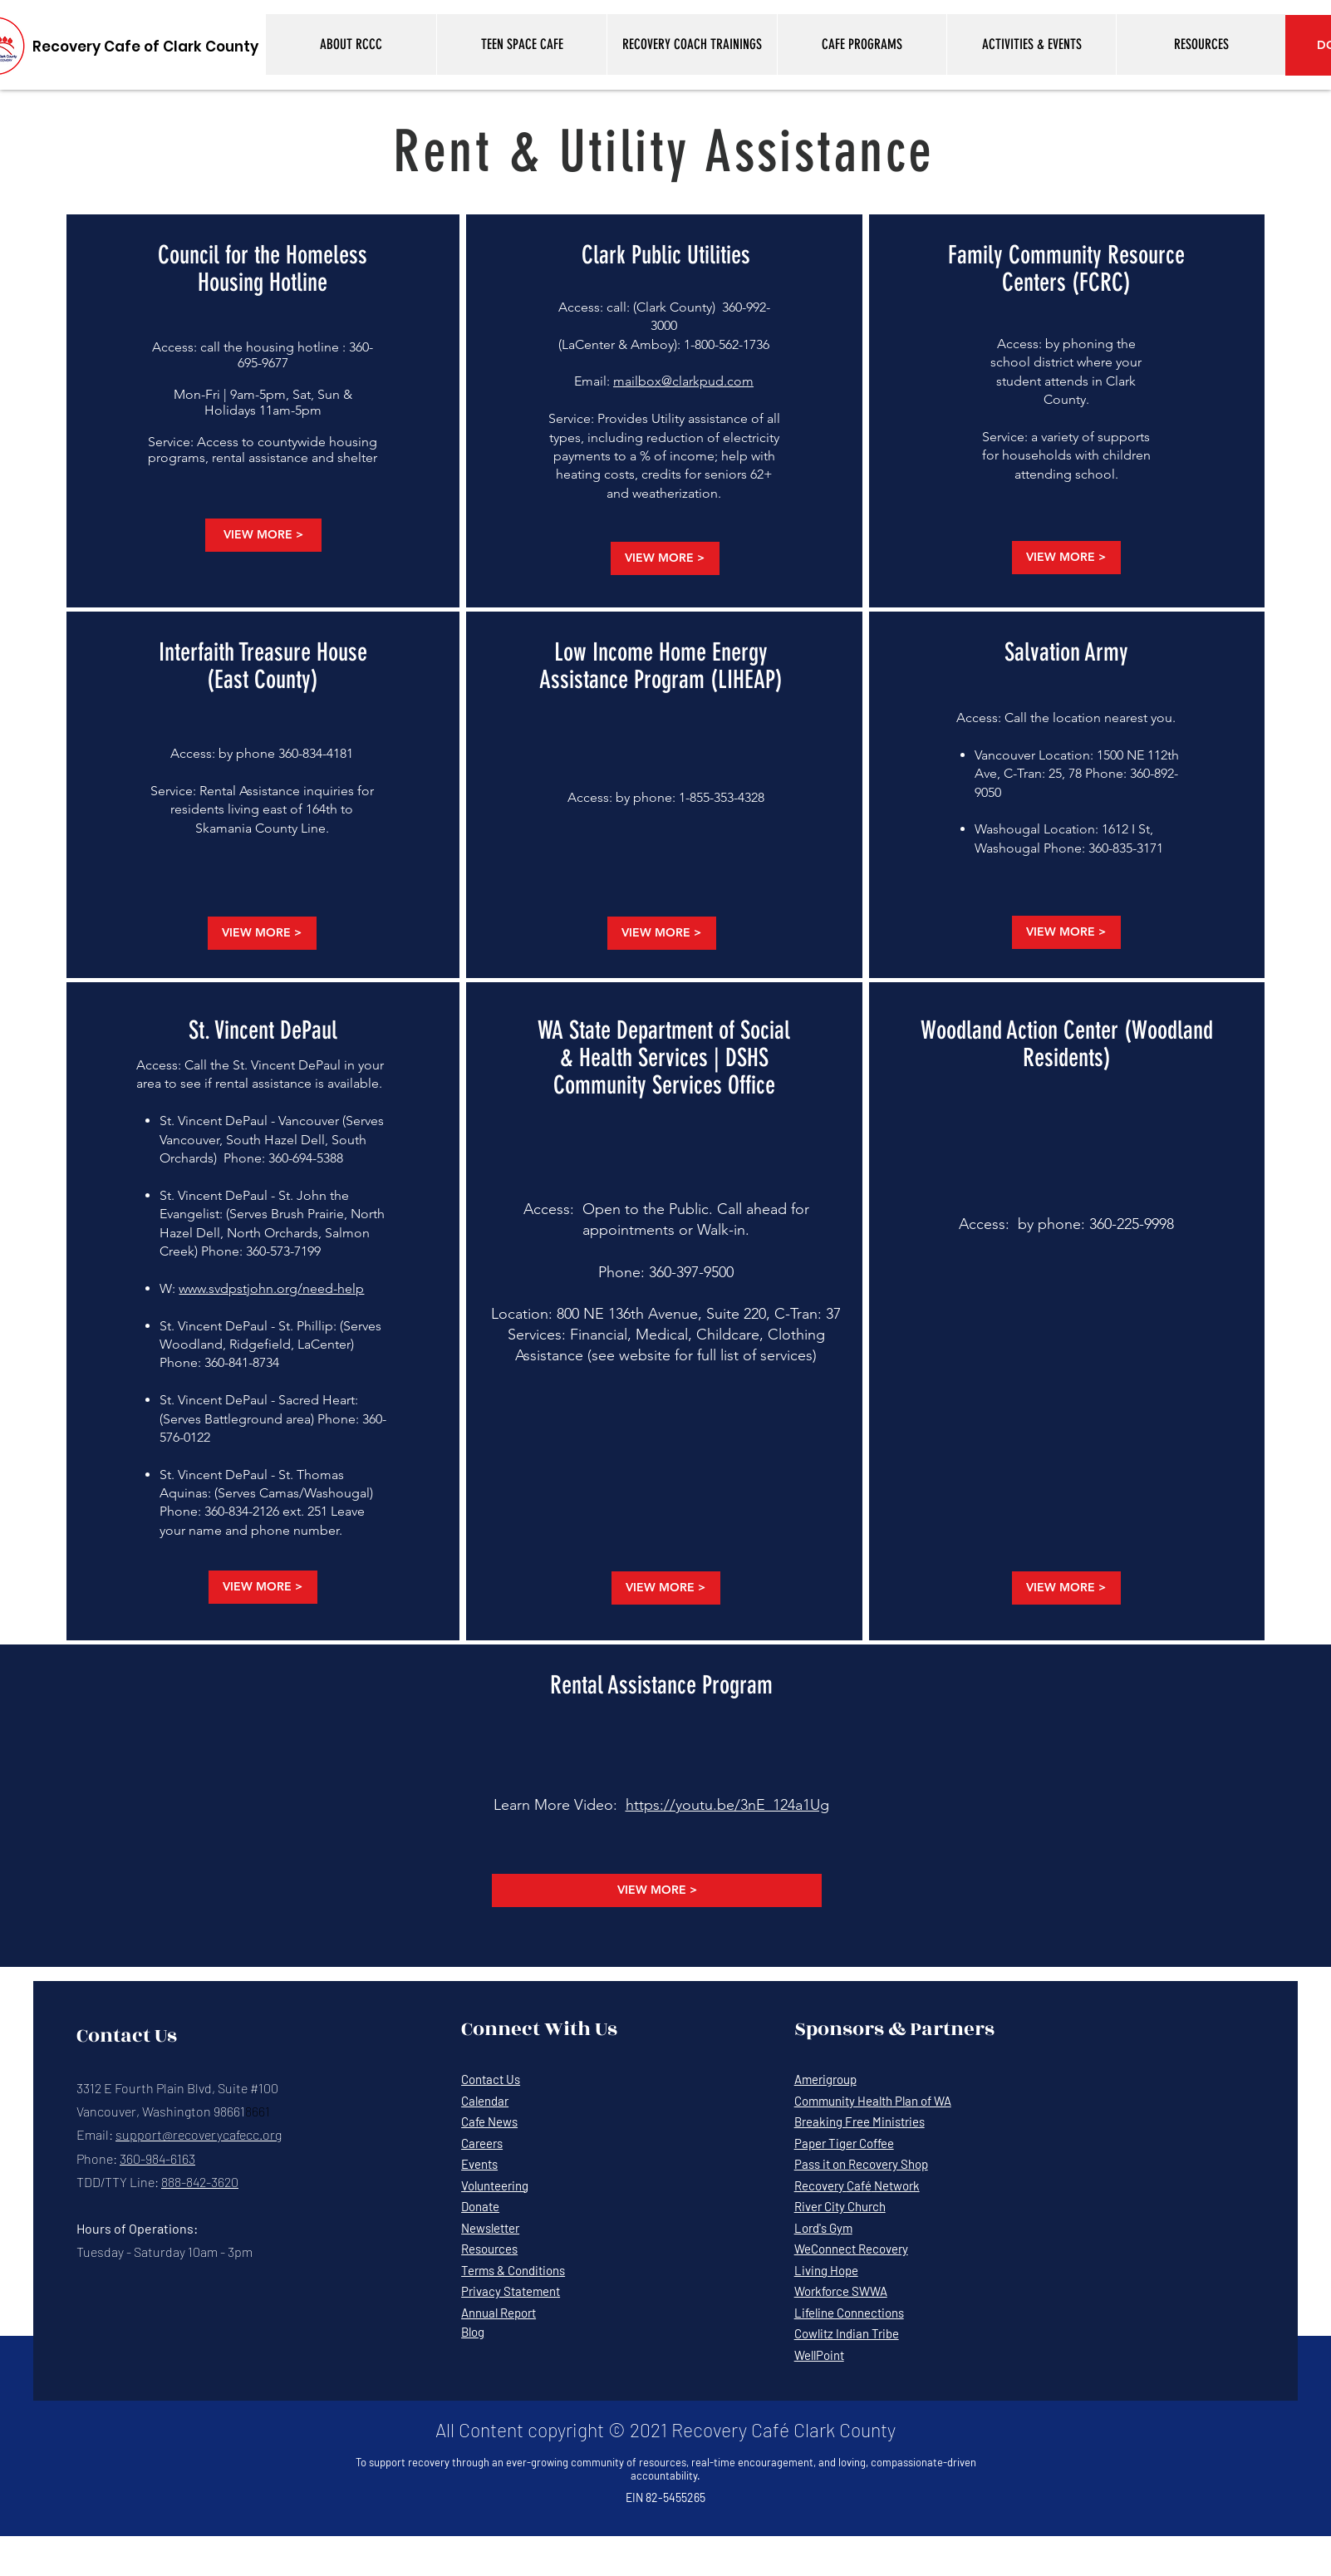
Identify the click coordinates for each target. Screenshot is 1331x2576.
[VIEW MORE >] (263, 535)
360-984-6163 (157, 2158)
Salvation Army (1066, 652)
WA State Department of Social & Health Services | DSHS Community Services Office (664, 1057)
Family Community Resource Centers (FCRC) (1066, 268)
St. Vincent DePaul (263, 1030)
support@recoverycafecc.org (198, 2134)
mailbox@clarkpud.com (683, 381)
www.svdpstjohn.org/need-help (271, 1288)
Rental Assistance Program (661, 1685)
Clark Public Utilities (666, 255)
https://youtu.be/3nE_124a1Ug (727, 1805)
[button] (351, 44)
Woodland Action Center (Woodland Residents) (1067, 1044)
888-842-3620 (199, 2182)
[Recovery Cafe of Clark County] (145, 46)
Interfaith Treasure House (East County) (263, 666)
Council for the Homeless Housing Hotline (262, 268)
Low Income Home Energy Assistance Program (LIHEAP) (661, 666)
